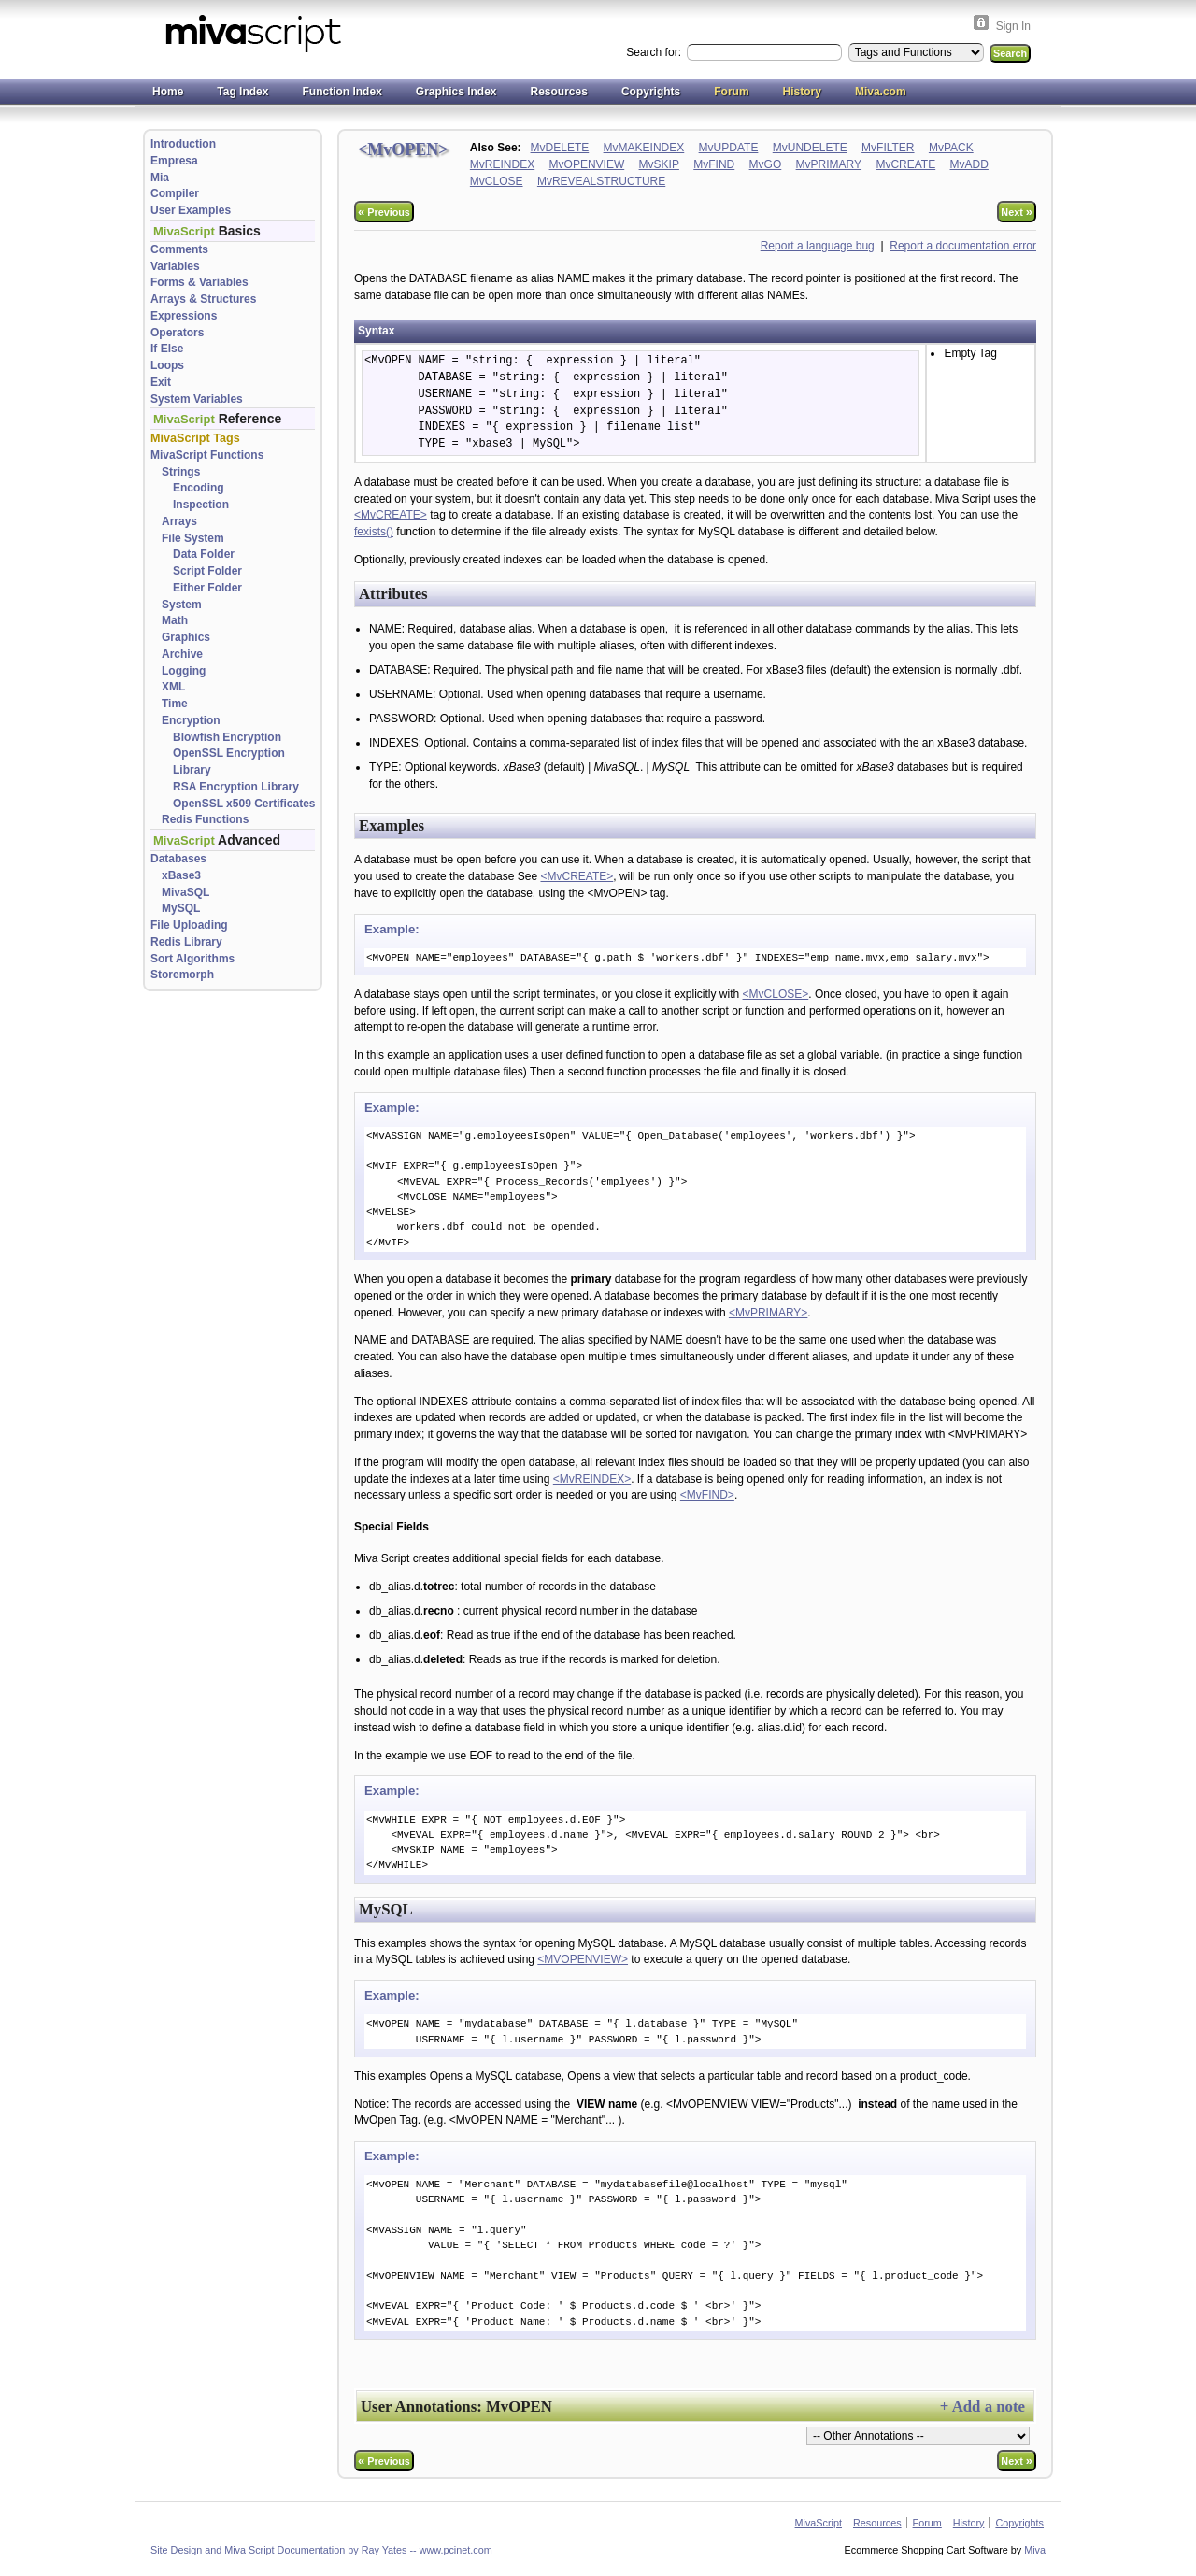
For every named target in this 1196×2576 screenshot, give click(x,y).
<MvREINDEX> (592, 1479)
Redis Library (186, 941)
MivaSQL (185, 892)
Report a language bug (818, 245)
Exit (160, 382)
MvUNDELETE (810, 147)
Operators (177, 332)
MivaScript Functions (206, 455)
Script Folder (207, 570)
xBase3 (181, 875)
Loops (167, 365)
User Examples (190, 210)
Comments (179, 249)
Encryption (191, 720)
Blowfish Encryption (227, 737)
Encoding (198, 487)
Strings (181, 471)
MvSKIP (659, 164)
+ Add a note (982, 2406)
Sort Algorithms (192, 958)
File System (193, 538)
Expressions (183, 315)
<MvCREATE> (390, 514)
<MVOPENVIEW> (582, 1959)
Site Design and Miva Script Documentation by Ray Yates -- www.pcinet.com (321, 2549)
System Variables (196, 399)
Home (167, 91)
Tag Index (242, 91)
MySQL (181, 908)
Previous (384, 212)
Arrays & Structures (203, 299)
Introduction (183, 143)
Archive (182, 654)
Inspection (201, 504)
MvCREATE (905, 164)
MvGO (765, 164)
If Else (166, 348)
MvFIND (713, 164)
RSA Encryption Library (236, 786)
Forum (731, 91)
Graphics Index (456, 91)
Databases (178, 858)
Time (175, 703)
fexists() (373, 531)
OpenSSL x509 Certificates (244, 803)
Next (1016, 212)
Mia (159, 177)
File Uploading (189, 925)
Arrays (179, 521)
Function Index (341, 91)
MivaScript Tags (195, 438)
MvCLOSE (496, 181)
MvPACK (951, 147)
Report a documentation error (963, 245)
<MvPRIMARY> (768, 1312)
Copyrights (650, 91)
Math (175, 620)
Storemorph (182, 974)
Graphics (186, 637)
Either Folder (207, 587)
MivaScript (818, 2522)
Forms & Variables (199, 282)
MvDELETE (560, 147)
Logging (184, 670)
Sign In (1013, 26)
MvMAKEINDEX (644, 147)
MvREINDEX (502, 164)
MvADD (969, 164)
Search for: (655, 52)
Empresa (174, 160)
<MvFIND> (707, 1494)
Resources (559, 91)
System (182, 604)
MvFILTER (887, 147)
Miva (1035, 2549)
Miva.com (880, 91)
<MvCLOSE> (776, 994)
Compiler (174, 193)
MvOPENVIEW (587, 164)
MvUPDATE (729, 147)
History (802, 91)
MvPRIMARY (828, 164)
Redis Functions (205, 819)
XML (173, 686)
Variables (175, 266)
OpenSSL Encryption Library (229, 761)
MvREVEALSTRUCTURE (601, 181)
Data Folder (204, 554)
